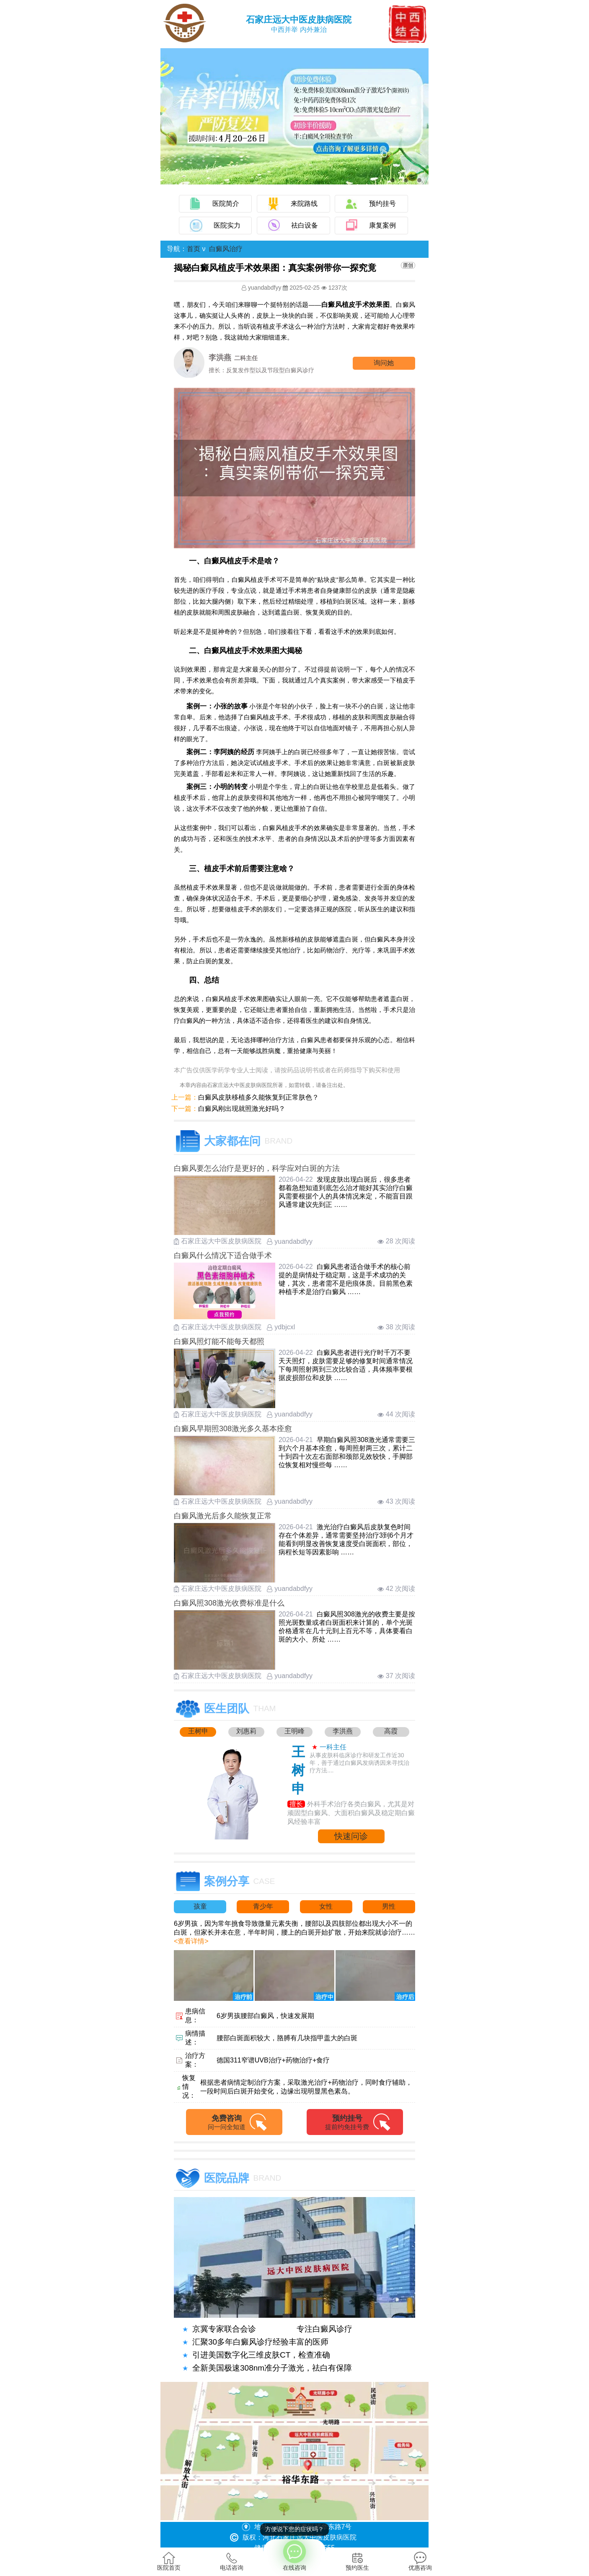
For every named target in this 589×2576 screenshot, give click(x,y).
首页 (193, 248)
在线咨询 (294, 2555)
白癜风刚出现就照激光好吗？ (241, 1108)
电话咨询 (231, 2561)
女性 (326, 1906)
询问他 (384, 362)
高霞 (391, 1731)
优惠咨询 (420, 2561)
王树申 (198, 1731)
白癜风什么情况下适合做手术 (223, 1255)
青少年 (263, 1906)
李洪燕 (343, 1731)
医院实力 (227, 225)
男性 (388, 1906)
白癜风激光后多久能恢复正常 (223, 1516)
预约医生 (357, 2561)
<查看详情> (191, 1941)
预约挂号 (382, 203)
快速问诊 (351, 1836)
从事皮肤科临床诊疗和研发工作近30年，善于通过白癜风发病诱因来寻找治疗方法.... (359, 1763)
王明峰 (294, 1731)
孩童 (200, 1906)
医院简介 (225, 203)
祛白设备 (304, 225)
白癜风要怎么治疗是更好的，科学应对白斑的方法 (257, 1168)
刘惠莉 (246, 1731)
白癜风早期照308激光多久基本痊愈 (233, 1428)
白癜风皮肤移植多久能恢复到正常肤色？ (258, 1097)
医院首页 (169, 2561)
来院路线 (304, 203)
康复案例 (382, 225)
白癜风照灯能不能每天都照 (219, 1341)
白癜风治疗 (226, 248)
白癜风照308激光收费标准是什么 (229, 1603)
